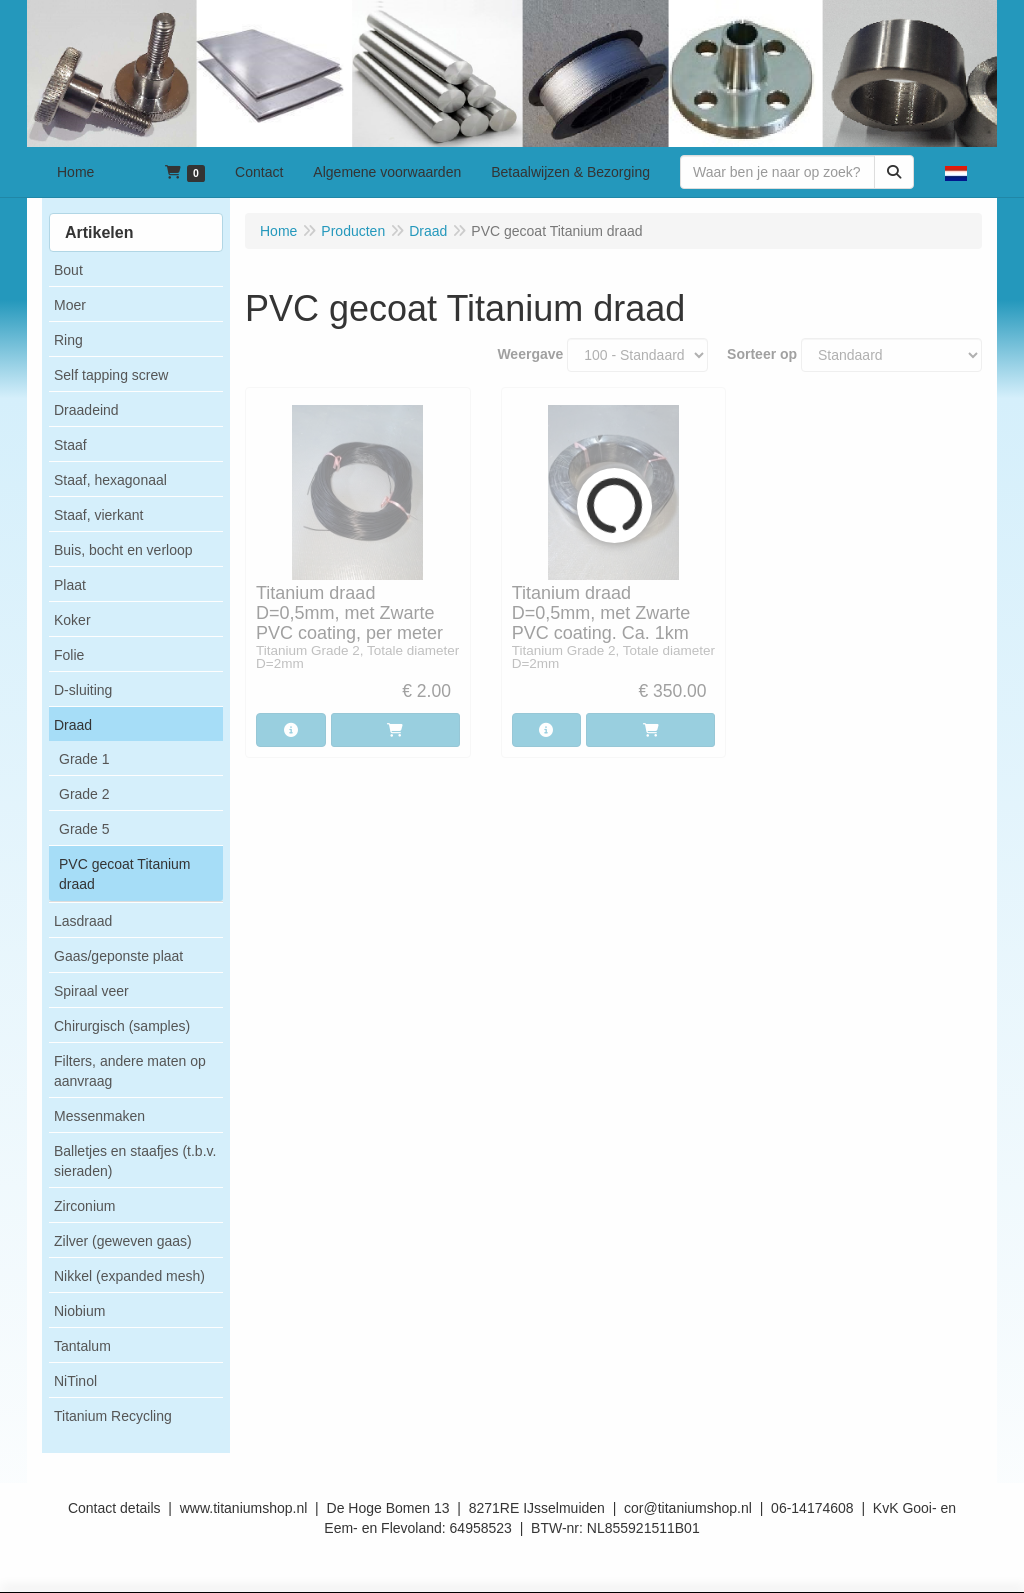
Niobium (79, 1311)
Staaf (70, 445)
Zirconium (84, 1206)
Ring (68, 340)
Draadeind (86, 410)
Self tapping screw (111, 375)
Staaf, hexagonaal (110, 480)
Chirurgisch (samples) (122, 1026)
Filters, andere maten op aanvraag (130, 1071)
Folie (69, 655)
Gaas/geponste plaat (118, 956)
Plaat (70, 585)
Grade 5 (84, 829)
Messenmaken (99, 1116)
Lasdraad (83, 921)
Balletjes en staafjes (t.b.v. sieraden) (135, 1161)
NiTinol (75, 1381)
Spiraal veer (91, 991)
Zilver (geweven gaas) (123, 1241)
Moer (70, 305)
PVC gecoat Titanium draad (125, 874)
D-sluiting (83, 690)
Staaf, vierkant (99, 515)
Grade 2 (84, 794)
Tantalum (82, 1346)
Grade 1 (84, 759)
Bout (68, 270)
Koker (72, 620)
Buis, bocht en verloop (123, 550)
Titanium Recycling (113, 1416)
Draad (73, 725)
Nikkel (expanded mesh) (129, 1276)
